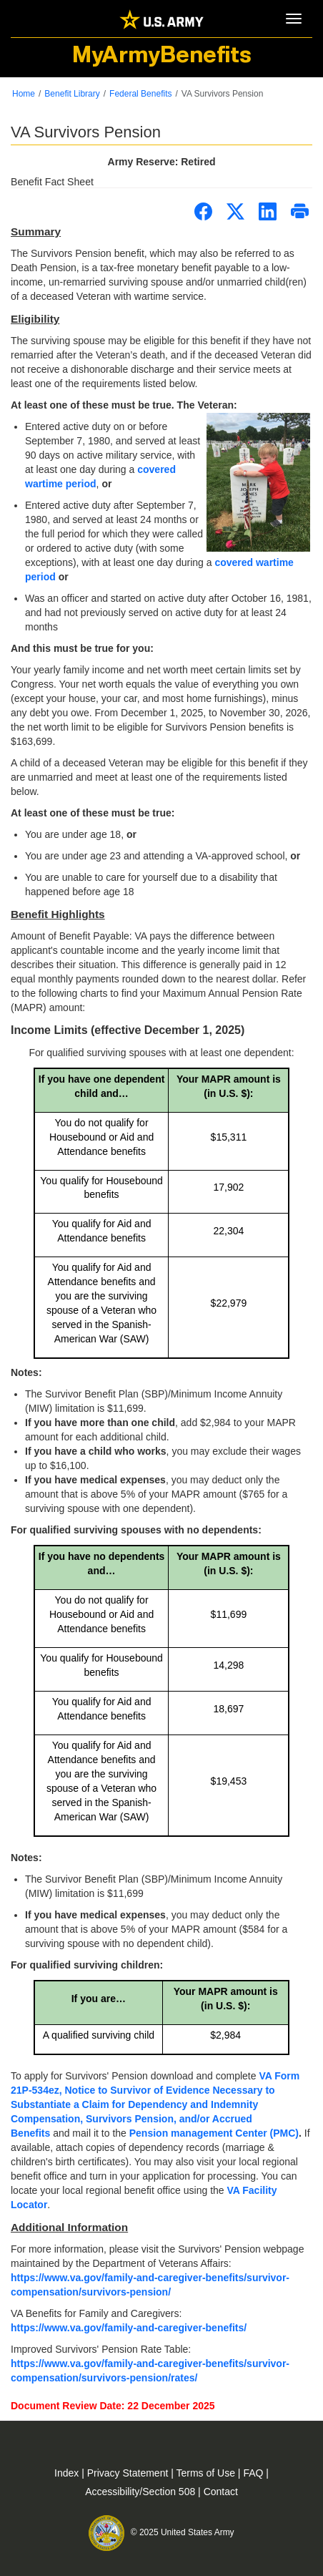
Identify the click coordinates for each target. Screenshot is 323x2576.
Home (23, 94)
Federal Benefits (140, 94)
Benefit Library (71, 94)
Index (67, 2473)
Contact (221, 2491)
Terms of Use (207, 2473)
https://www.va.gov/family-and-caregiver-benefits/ (129, 2327)
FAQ (254, 2473)
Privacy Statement (129, 2473)
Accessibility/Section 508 (141, 2491)
